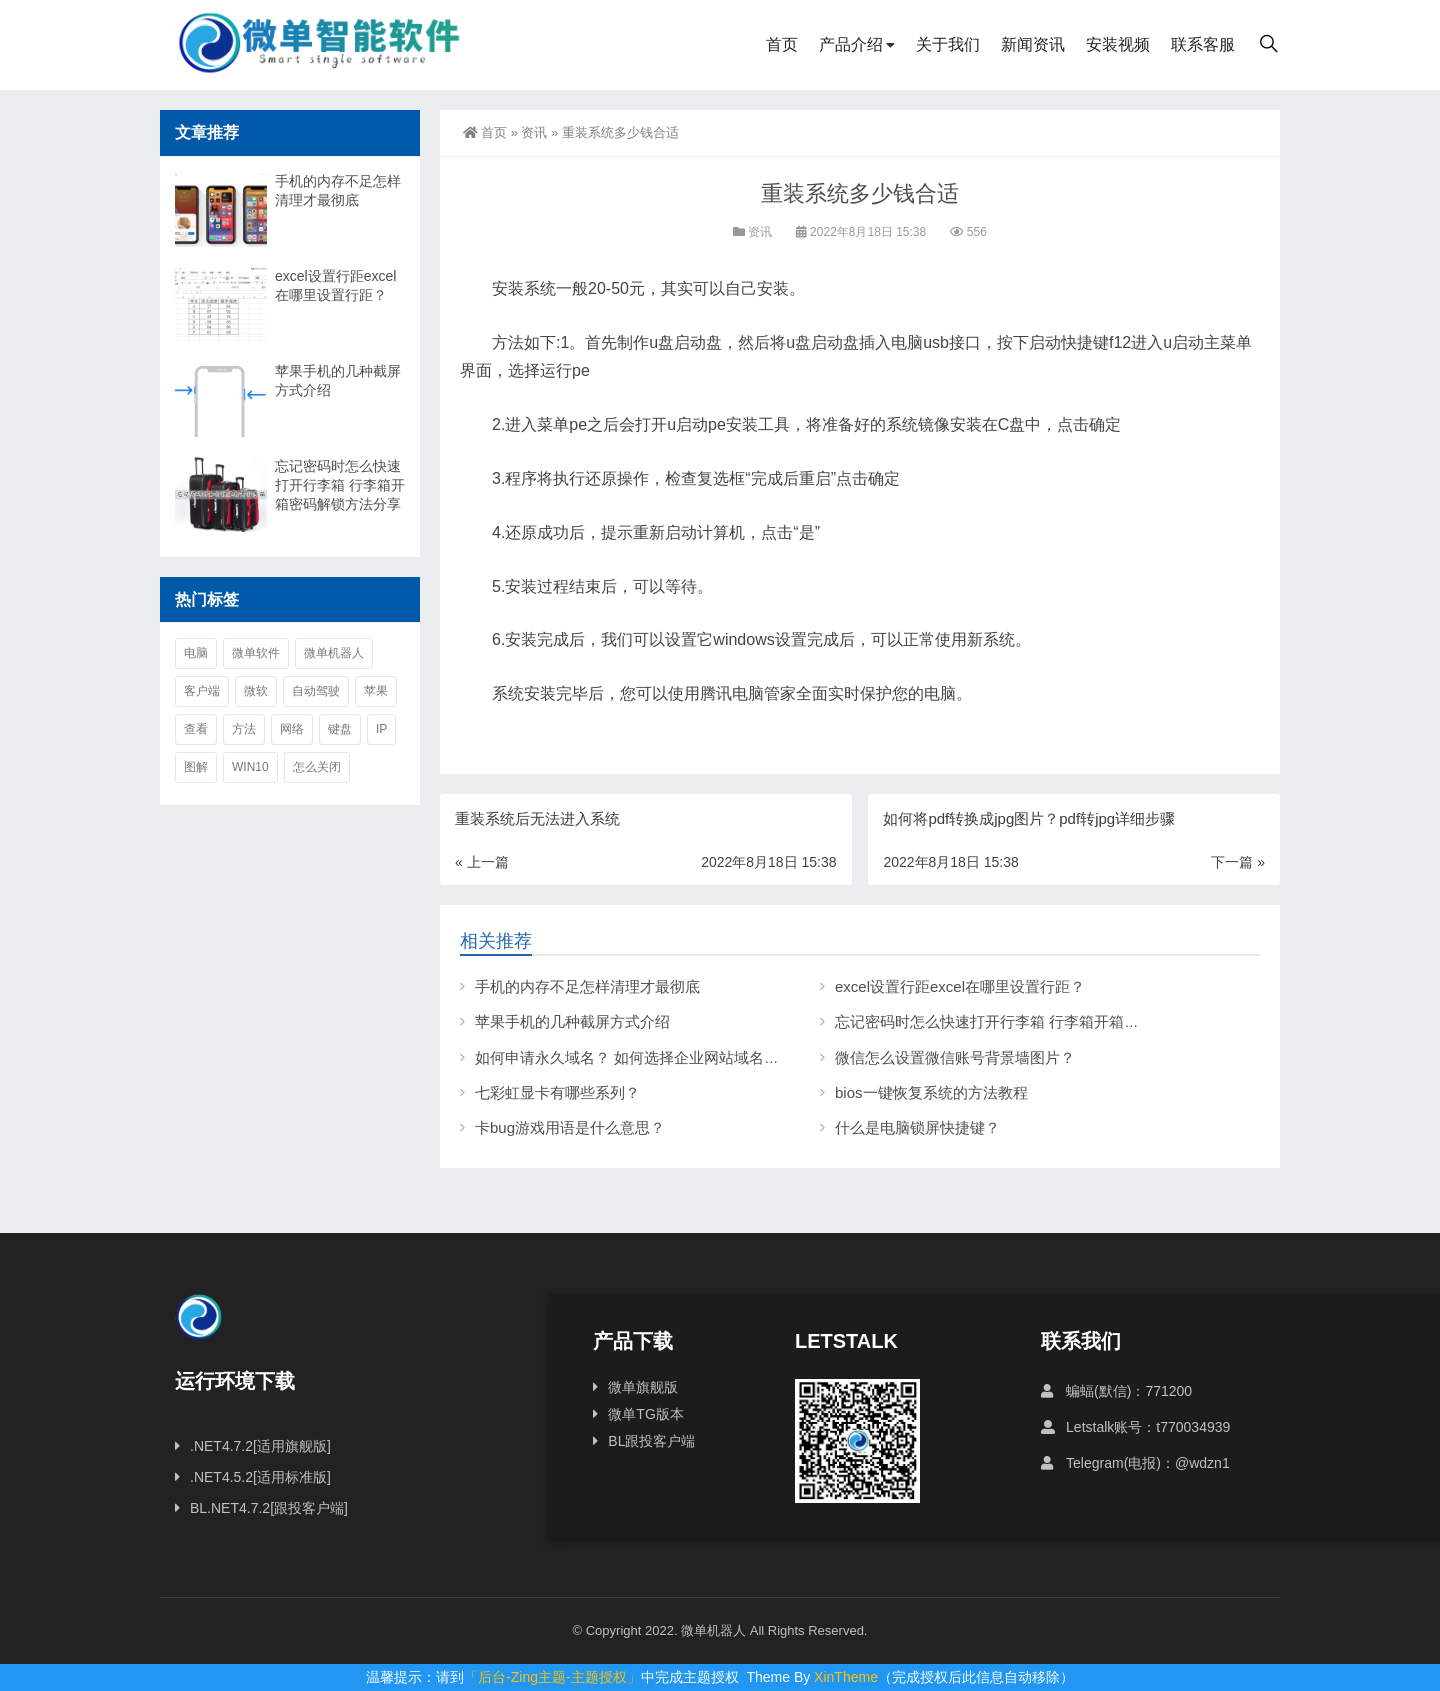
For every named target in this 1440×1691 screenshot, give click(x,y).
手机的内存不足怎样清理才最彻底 (587, 986)
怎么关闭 (317, 767)
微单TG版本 (645, 1414)
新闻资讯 (1033, 44)
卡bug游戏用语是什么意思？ (570, 1127)
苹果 (376, 691)
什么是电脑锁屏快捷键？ (917, 1127)
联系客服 (1203, 44)
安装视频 (1118, 44)
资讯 (534, 132)
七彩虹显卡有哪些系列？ (557, 1092)
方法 (244, 729)
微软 (256, 691)
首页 (782, 44)
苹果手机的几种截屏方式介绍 (572, 1021)
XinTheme (846, 1677)
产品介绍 (851, 44)
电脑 (196, 653)
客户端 (202, 691)
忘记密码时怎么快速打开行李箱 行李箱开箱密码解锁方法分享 (1039, 1021)
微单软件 (256, 653)
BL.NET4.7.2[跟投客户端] (269, 1508)
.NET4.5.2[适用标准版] (260, 1477)
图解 (196, 767)
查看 (196, 729)
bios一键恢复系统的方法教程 (931, 1092)
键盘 (340, 729)
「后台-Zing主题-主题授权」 (552, 1677)
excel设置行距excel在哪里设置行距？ (960, 986)
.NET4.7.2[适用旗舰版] (260, 1446)
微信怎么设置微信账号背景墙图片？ (955, 1057)
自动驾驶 (316, 691)
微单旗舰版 (643, 1387)
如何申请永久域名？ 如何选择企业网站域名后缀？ (642, 1057)
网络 (292, 729)
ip (381, 729)
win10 (250, 767)
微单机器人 (334, 653)
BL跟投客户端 (651, 1441)
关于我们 (948, 44)
